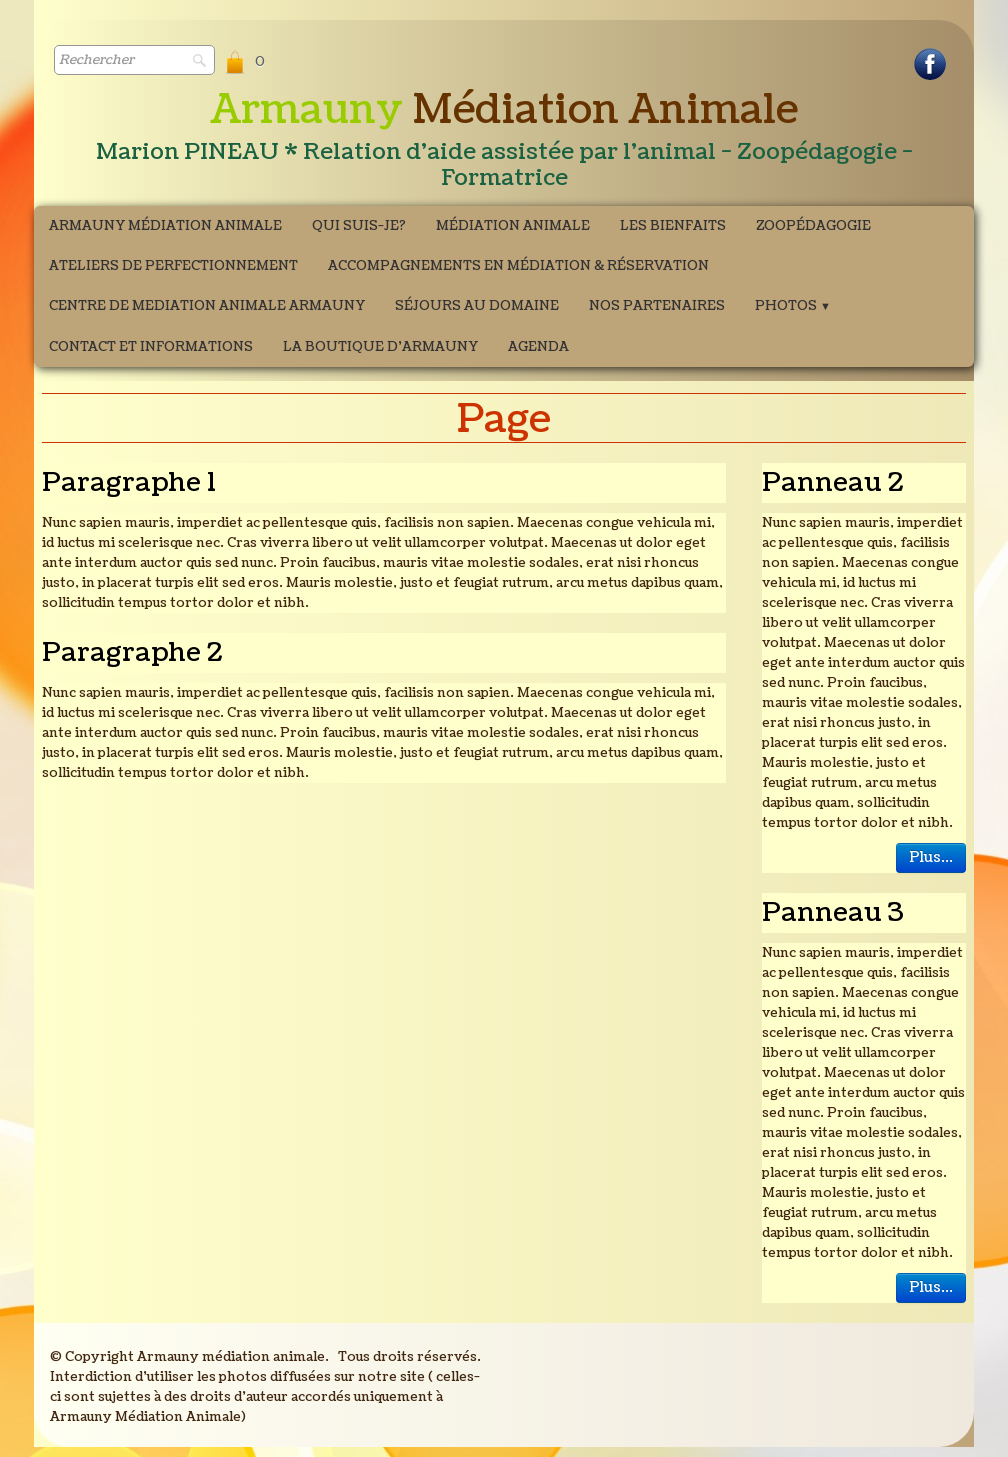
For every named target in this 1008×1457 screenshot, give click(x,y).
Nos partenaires (657, 306)
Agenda (538, 347)
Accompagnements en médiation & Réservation (518, 266)
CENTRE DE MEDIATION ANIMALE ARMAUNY (207, 306)
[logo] (504, 141)
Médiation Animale (513, 226)
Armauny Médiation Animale (165, 226)
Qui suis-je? (359, 226)
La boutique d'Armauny (380, 347)
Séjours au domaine (477, 306)
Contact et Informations (151, 347)
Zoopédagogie (813, 226)
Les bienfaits (673, 226)
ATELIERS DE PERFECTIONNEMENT (173, 266)
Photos (793, 306)
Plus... (931, 857)
